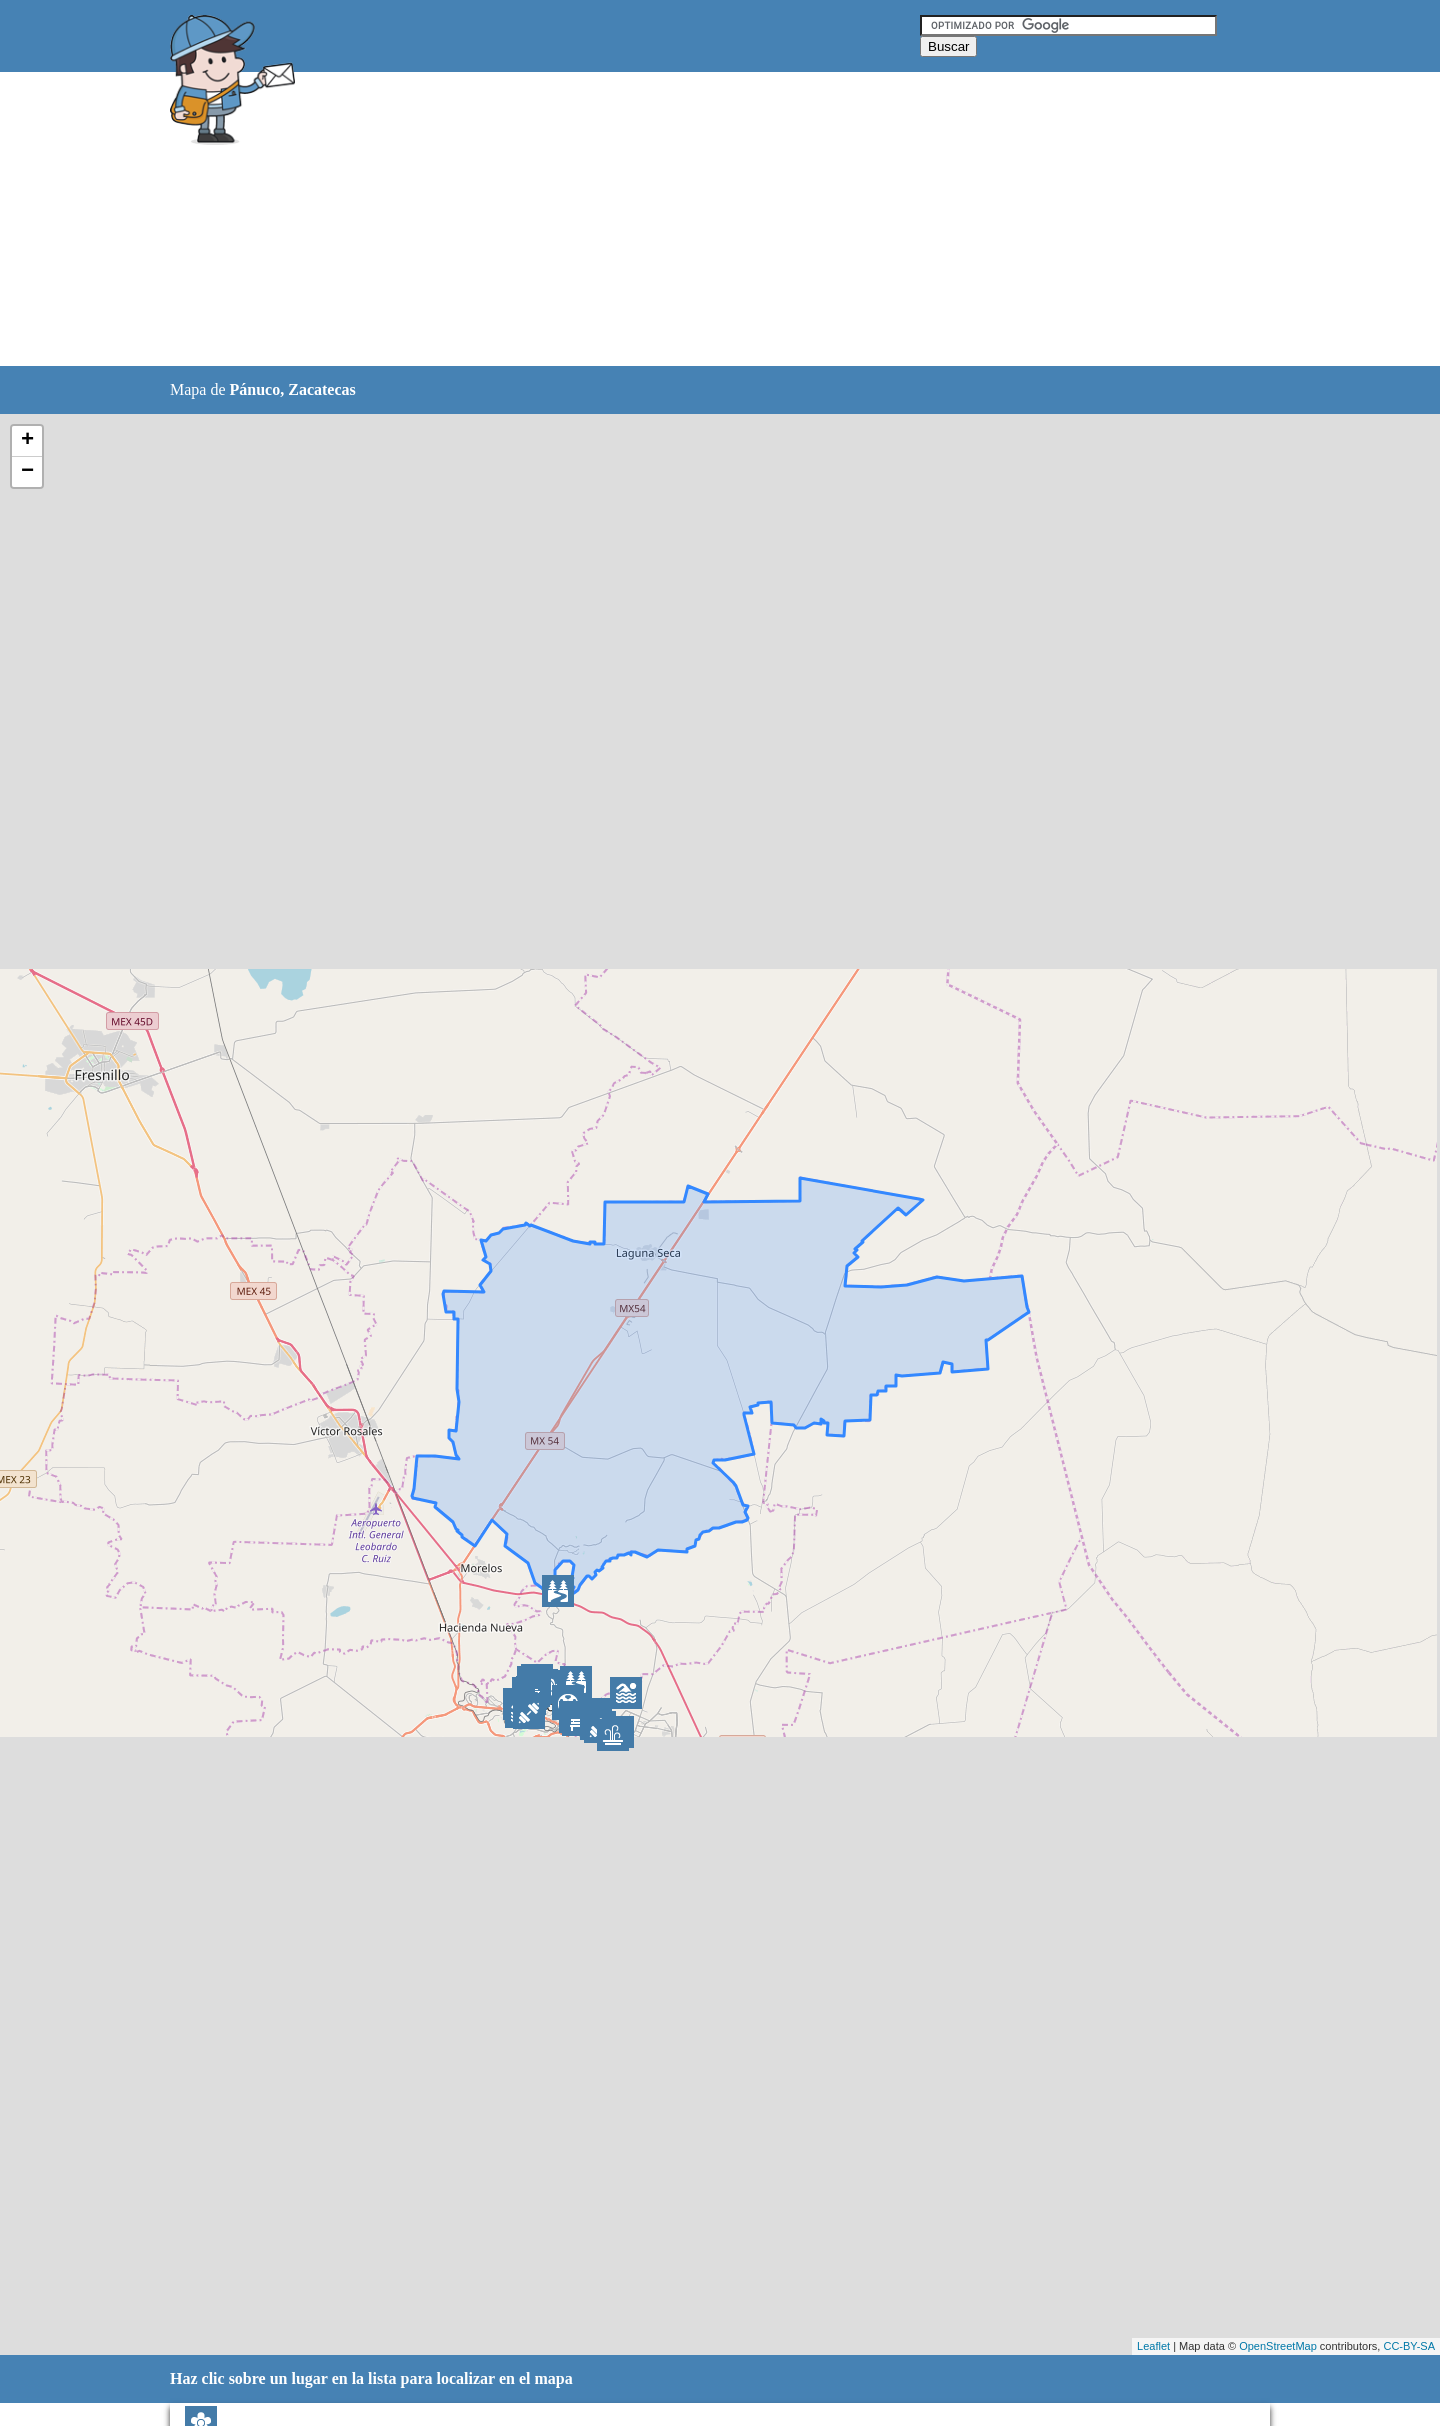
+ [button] (27, 441)
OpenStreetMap (1278, 2346)
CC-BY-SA (1409, 2346)
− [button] (27, 472)
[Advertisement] (669, 220)
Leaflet (1153, 2346)
